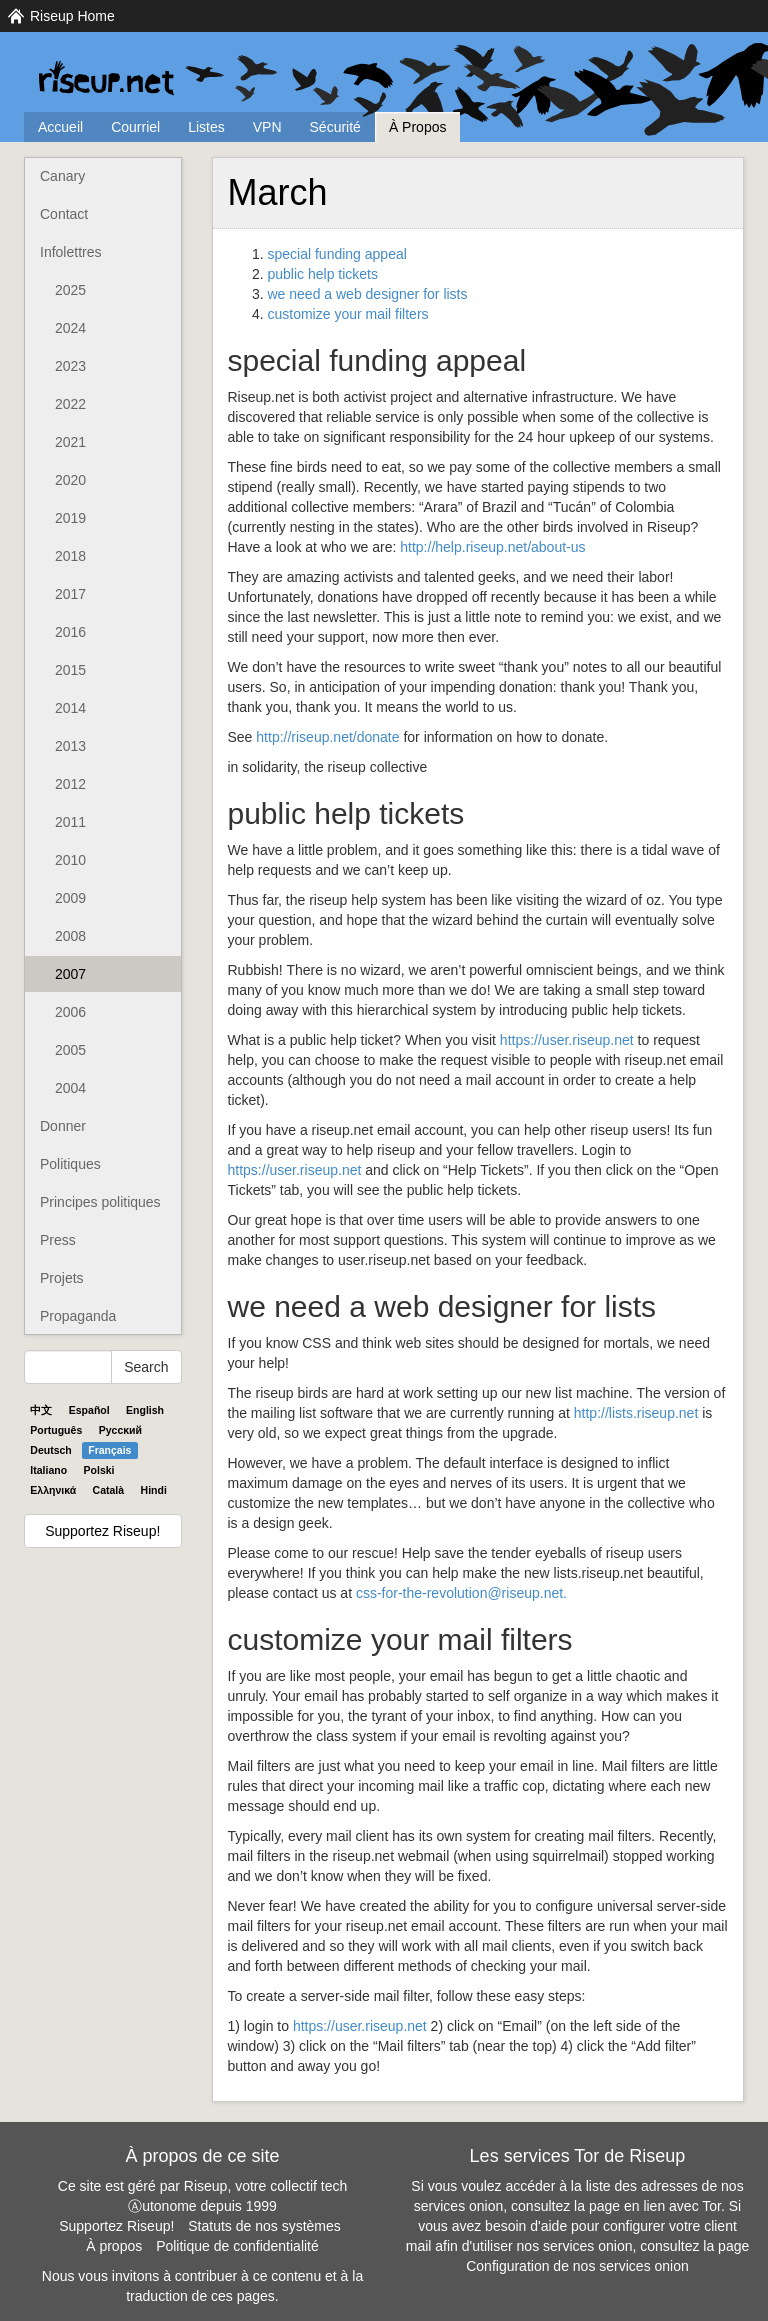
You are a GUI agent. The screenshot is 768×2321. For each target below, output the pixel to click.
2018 (70, 556)
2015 (70, 670)
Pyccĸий (120, 1430)
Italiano (48, 1470)
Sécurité (335, 127)
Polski (99, 1470)
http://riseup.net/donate (327, 737)
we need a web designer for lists (368, 294)
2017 (70, 594)
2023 (70, 366)
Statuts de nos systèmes (264, 2226)
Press (58, 1240)
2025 (70, 290)
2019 (70, 518)
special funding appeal (337, 254)
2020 (70, 480)
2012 (70, 784)
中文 (41, 1410)
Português (56, 1430)
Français (109, 1450)
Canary (62, 176)
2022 (70, 404)
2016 (70, 632)
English (145, 1410)
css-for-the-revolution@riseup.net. (461, 1593)
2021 (70, 442)
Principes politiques (100, 1202)
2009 (70, 898)
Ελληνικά (53, 1490)
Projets (62, 1278)
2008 (70, 936)
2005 (70, 1050)
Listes (206, 127)
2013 (70, 746)
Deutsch (50, 1450)
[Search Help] (68, 1367)
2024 (70, 328)
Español (89, 1410)
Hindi (154, 1490)
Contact (64, 214)
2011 (70, 822)
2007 (70, 974)
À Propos (418, 127)
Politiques (70, 1164)
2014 (70, 708)
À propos (114, 2246)
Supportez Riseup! (102, 1531)
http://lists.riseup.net (636, 1413)
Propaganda (78, 1316)
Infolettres (70, 252)
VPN (267, 127)
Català (109, 1490)
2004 (70, 1088)
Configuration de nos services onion (577, 2266)
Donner (63, 1126)
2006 (70, 1012)
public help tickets (323, 274)
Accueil (60, 127)
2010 (70, 860)
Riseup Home (72, 16)
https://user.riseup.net (567, 1040)
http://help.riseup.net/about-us (492, 547)
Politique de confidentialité (237, 2246)
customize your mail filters (348, 314)
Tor (711, 2206)
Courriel (135, 127)
